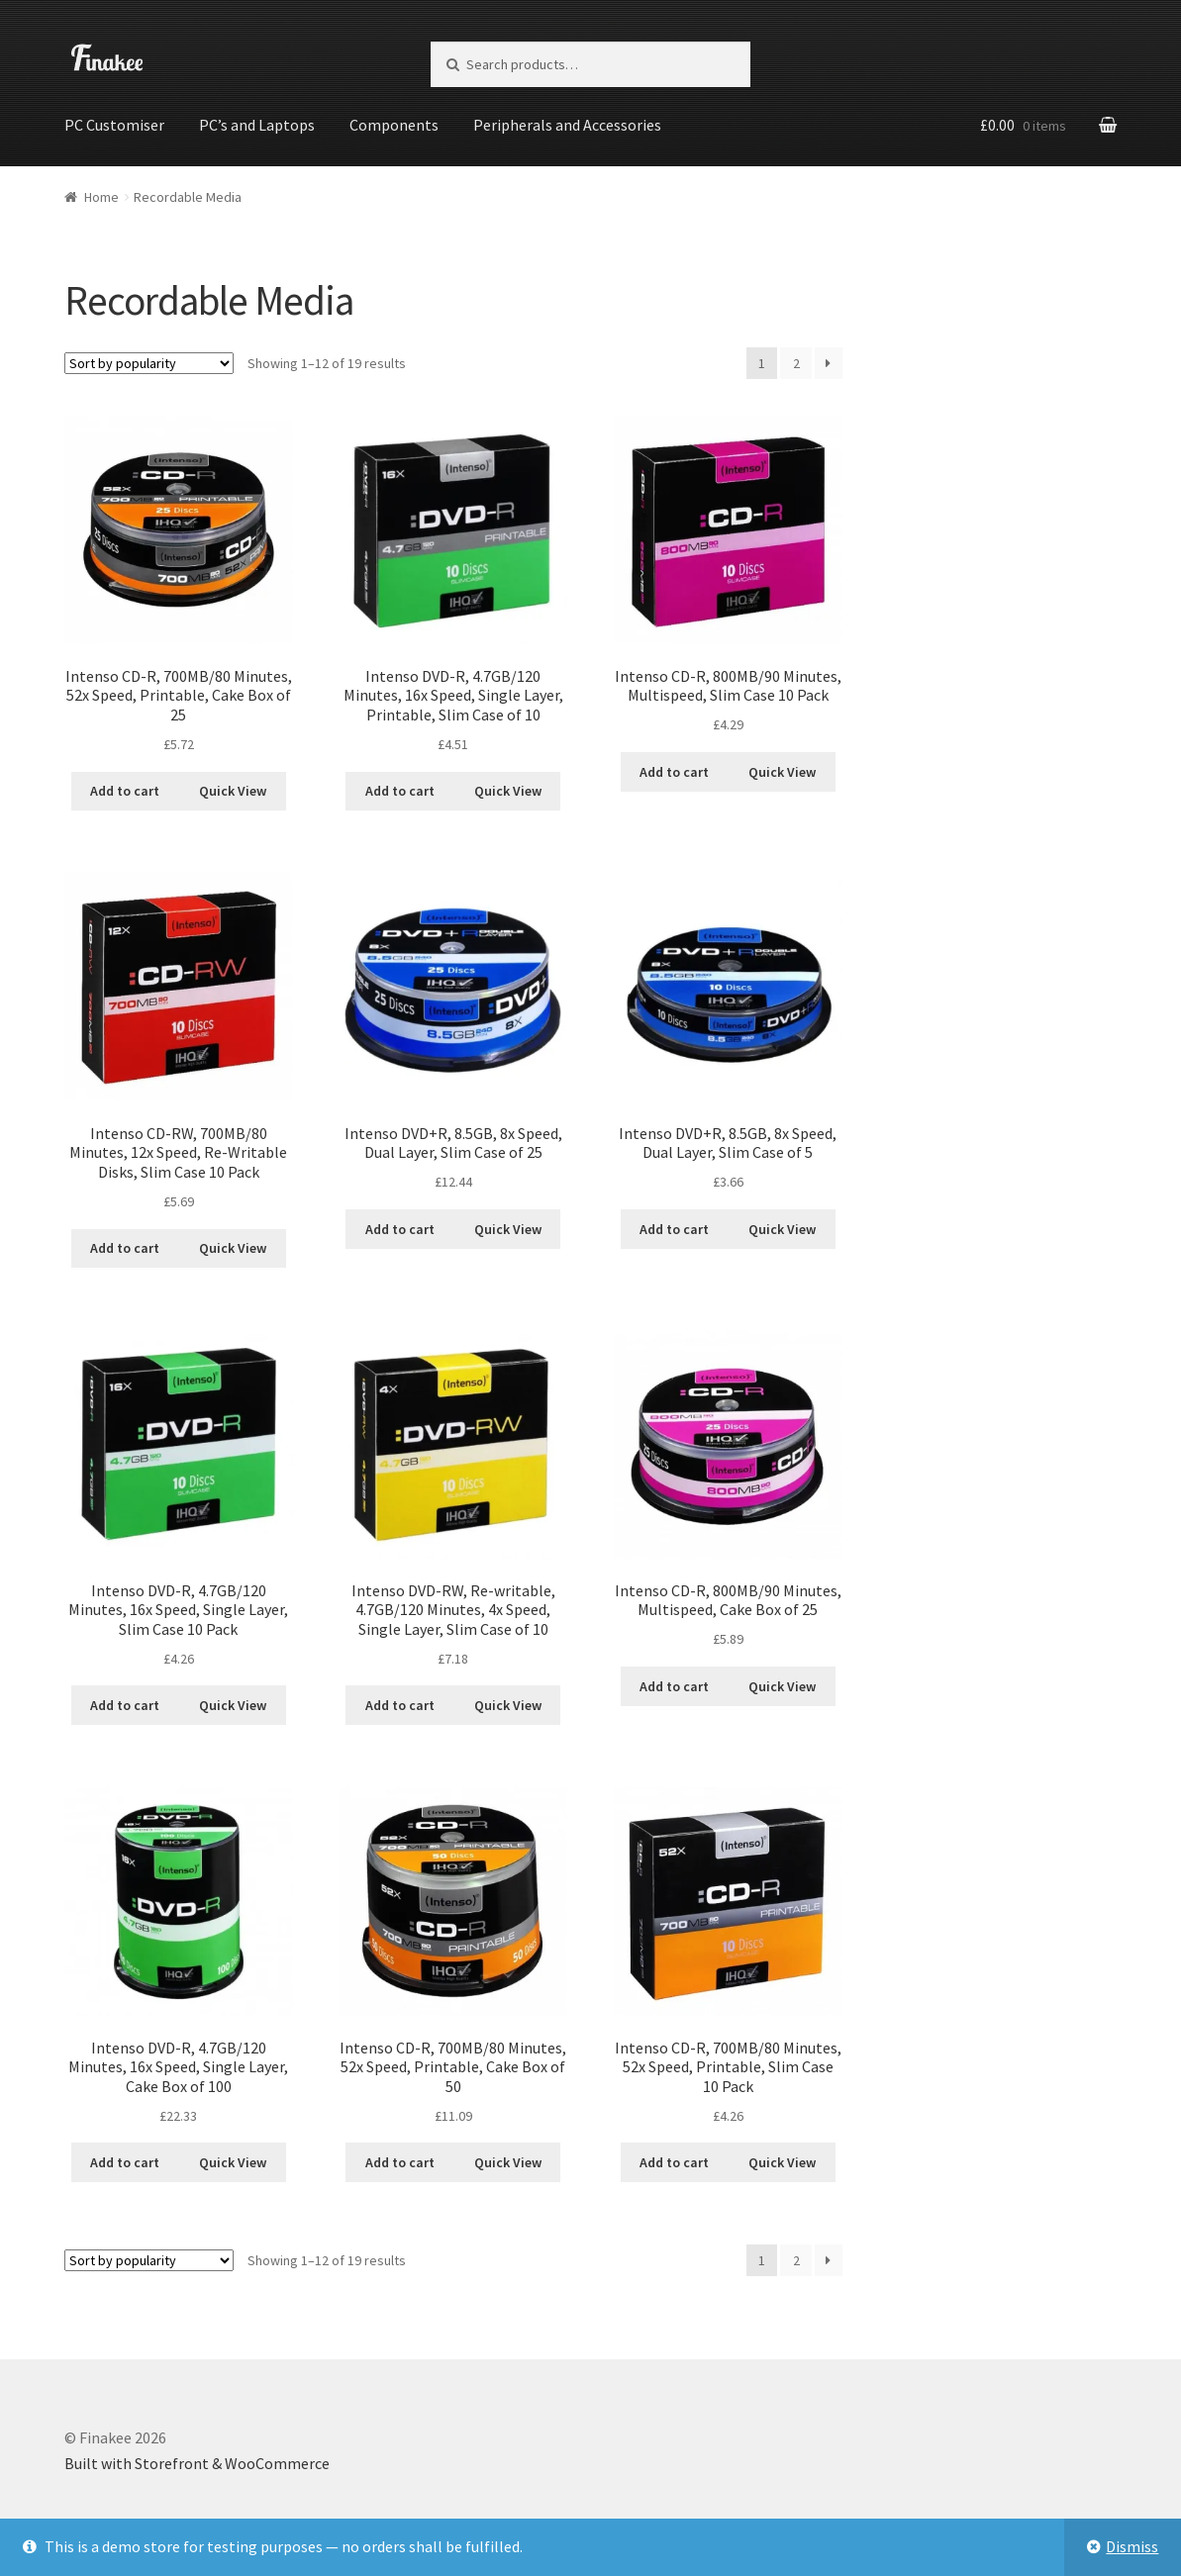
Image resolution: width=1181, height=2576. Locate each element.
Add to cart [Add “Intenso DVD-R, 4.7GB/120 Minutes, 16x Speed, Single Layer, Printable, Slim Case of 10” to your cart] (400, 790)
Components (394, 125)
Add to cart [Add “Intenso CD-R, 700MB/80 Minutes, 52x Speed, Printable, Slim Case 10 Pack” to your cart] (674, 2161)
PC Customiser (114, 125)
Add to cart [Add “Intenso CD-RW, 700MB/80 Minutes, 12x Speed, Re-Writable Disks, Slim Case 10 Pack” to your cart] (124, 1247)
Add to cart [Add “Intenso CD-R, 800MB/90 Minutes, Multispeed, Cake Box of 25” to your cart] (674, 1684)
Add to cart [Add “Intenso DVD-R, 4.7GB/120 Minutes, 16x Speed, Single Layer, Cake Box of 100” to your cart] (124, 2161)
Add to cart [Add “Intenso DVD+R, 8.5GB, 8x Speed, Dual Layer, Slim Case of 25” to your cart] (400, 1227)
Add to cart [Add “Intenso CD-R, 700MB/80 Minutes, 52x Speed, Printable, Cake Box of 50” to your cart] (400, 2161)
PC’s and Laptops (257, 125)
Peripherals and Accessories (567, 125)
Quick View (232, 790)
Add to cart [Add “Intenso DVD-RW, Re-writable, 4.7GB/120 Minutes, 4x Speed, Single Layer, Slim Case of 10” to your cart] (400, 1704)
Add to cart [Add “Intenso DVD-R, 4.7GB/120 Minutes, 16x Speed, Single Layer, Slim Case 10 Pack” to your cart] (124, 1704)
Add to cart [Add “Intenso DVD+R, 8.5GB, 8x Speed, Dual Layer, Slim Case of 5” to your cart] (674, 1227)
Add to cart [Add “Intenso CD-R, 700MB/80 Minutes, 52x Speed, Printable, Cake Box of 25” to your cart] (124, 790)
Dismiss (1132, 2546)
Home (101, 195)
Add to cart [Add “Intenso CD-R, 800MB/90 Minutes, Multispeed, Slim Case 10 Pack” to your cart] (674, 770)
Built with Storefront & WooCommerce (197, 2462)
